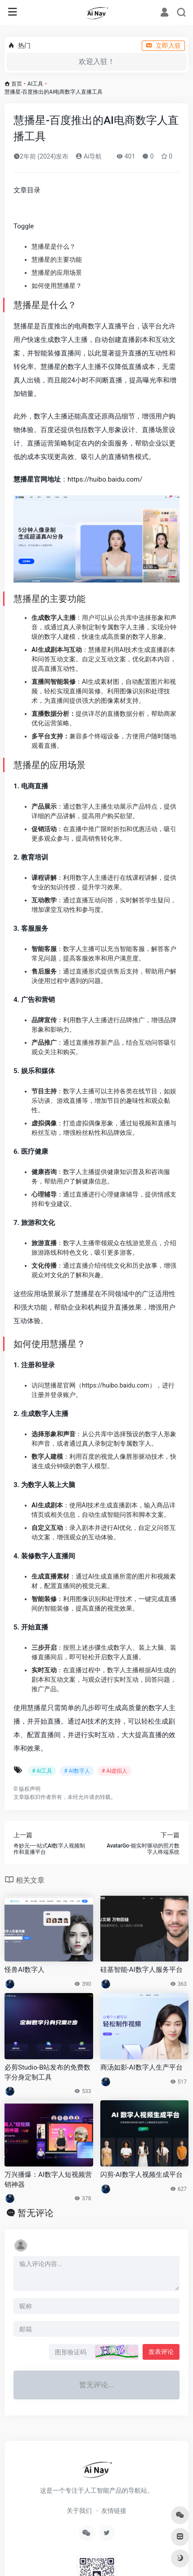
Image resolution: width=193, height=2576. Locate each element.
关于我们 (79, 2510)
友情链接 (113, 2510)
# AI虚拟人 (114, 1771)
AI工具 (35, 84)
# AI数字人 (77, 1771)
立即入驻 (163, 45)
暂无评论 (36, 2212)
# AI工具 (42, 1771)
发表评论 (161, 2351)
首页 (16, 84)
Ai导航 (89, 156)
